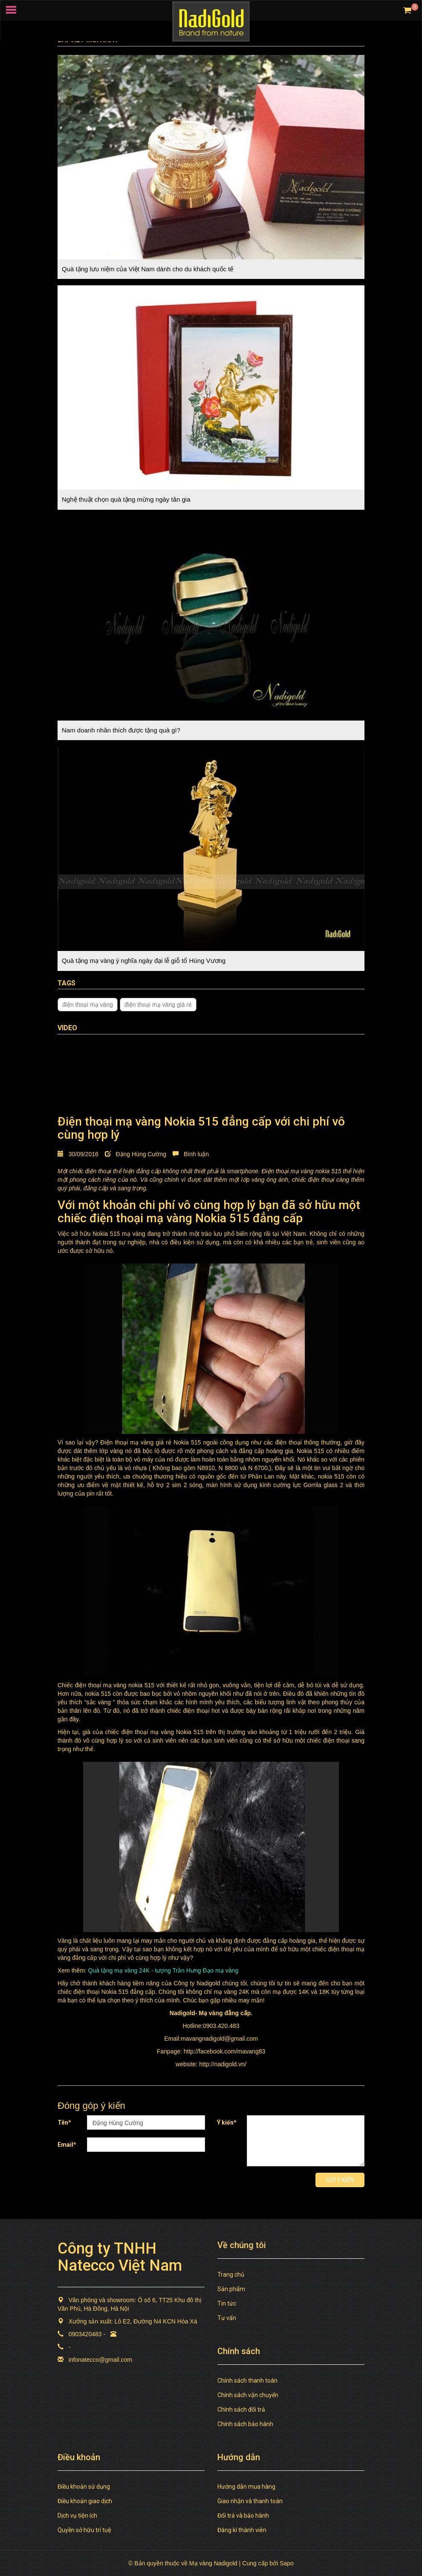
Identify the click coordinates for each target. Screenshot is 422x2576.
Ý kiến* (227, 2122)
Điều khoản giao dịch (85, 2501)
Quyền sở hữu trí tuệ (84, 2530)
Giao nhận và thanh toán (250, 2501)
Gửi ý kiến (340, 2180)
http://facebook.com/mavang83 (224, 2051)
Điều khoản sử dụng (84, 2486)
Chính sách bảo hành (245, 2424)
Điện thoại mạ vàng (288, 1171)
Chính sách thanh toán (247, 2380)
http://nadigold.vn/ (222, 2064)
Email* (67, 2144)
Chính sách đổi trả (241, 2409)
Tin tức (226, 2303)
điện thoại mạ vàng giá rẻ (158, 1004)
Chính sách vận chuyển (247, 2395)
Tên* (64, 2122)
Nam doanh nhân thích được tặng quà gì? (121, 730)
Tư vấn (226, 2318)
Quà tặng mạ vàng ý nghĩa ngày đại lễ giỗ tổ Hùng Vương (143, 960)
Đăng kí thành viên (241, 2530)
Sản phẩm (231, 2289)
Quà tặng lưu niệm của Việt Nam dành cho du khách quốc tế (147, 269)
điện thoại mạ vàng (87, 1004)
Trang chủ (230, 2274)
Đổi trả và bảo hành (243, 2515)
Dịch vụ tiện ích (77, 2515)
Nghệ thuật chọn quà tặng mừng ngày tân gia (126, 499)
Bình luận (191, 1154)
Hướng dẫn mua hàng (246, 2486)
